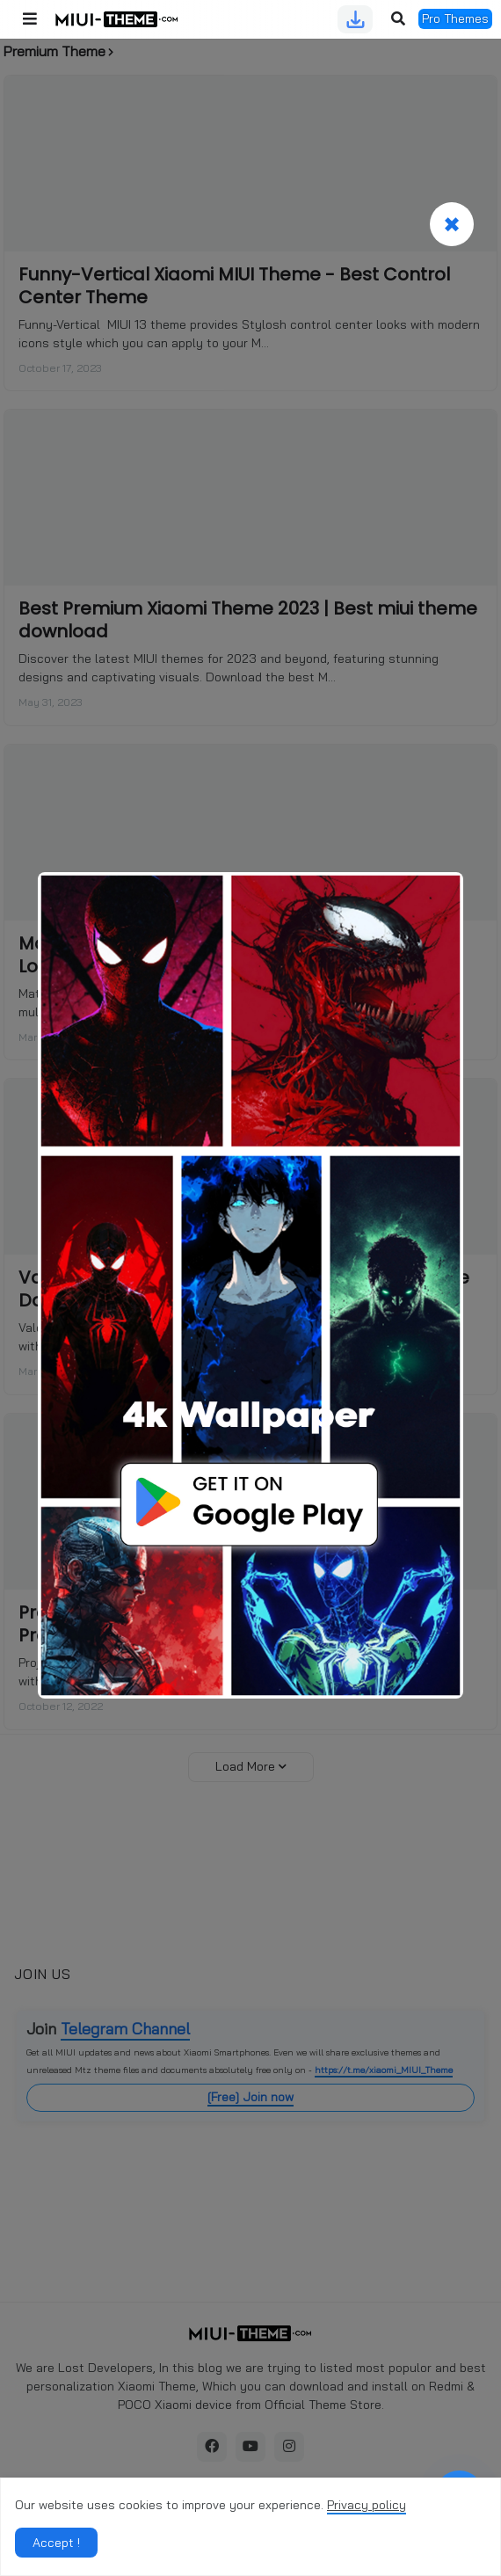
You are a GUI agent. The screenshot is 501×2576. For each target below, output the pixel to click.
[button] (30, 19)
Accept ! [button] (56, 2543)
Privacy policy (366, 2505)
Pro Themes (455, 18)
